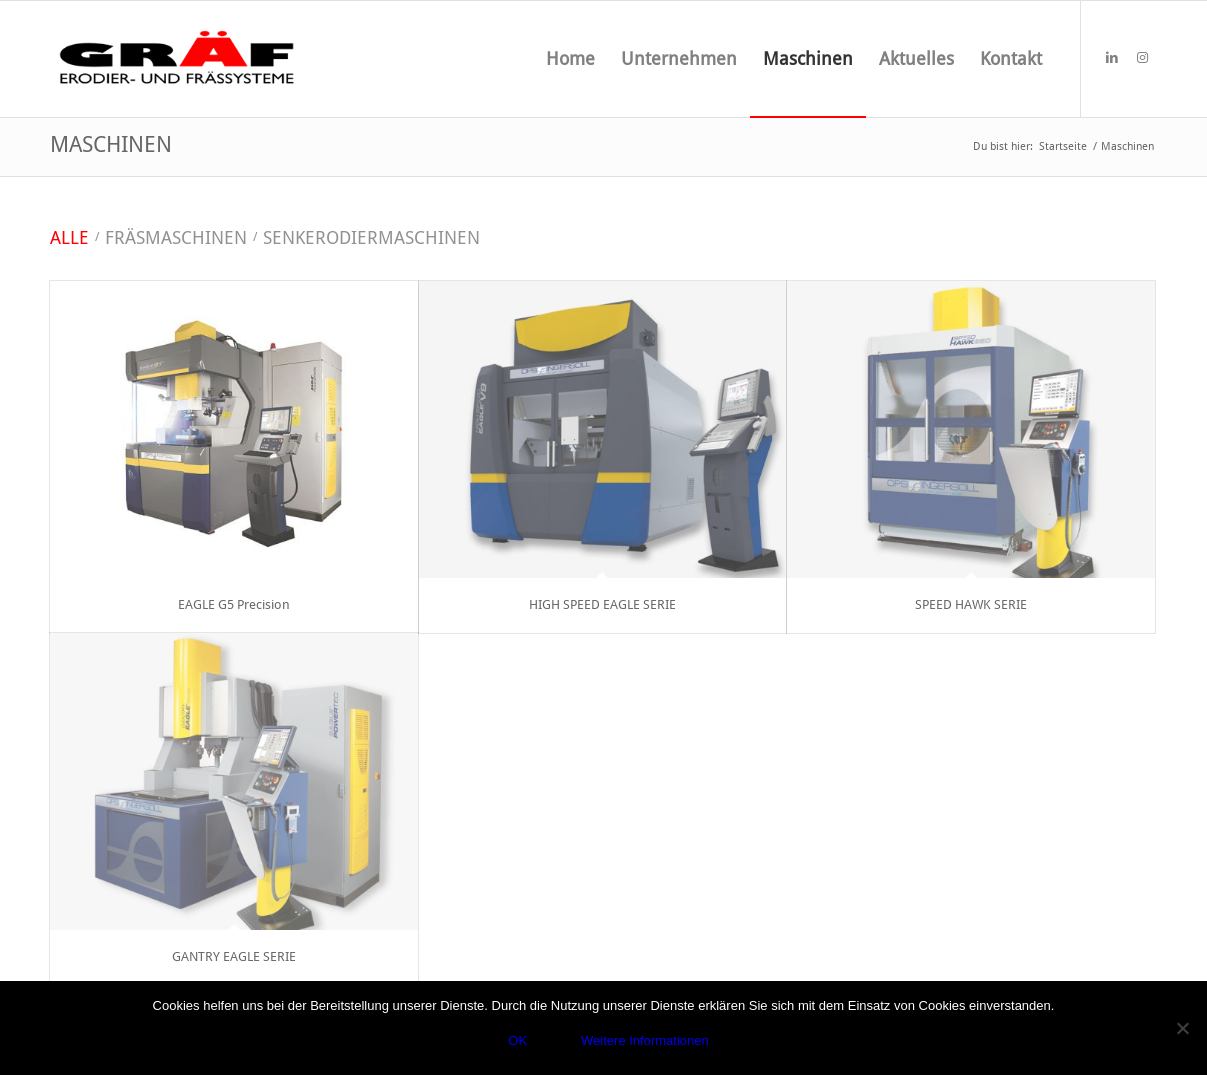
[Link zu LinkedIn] (1112, 58)
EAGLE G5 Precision (234, 604)
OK (517, 1040)
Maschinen (111, 144)
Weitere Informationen (645, 1040)
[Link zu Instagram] (1142, 58)
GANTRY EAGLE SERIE (234, 956)
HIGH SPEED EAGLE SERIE (602, 604)
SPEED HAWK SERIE (971, 604)
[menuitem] (570, 59)
